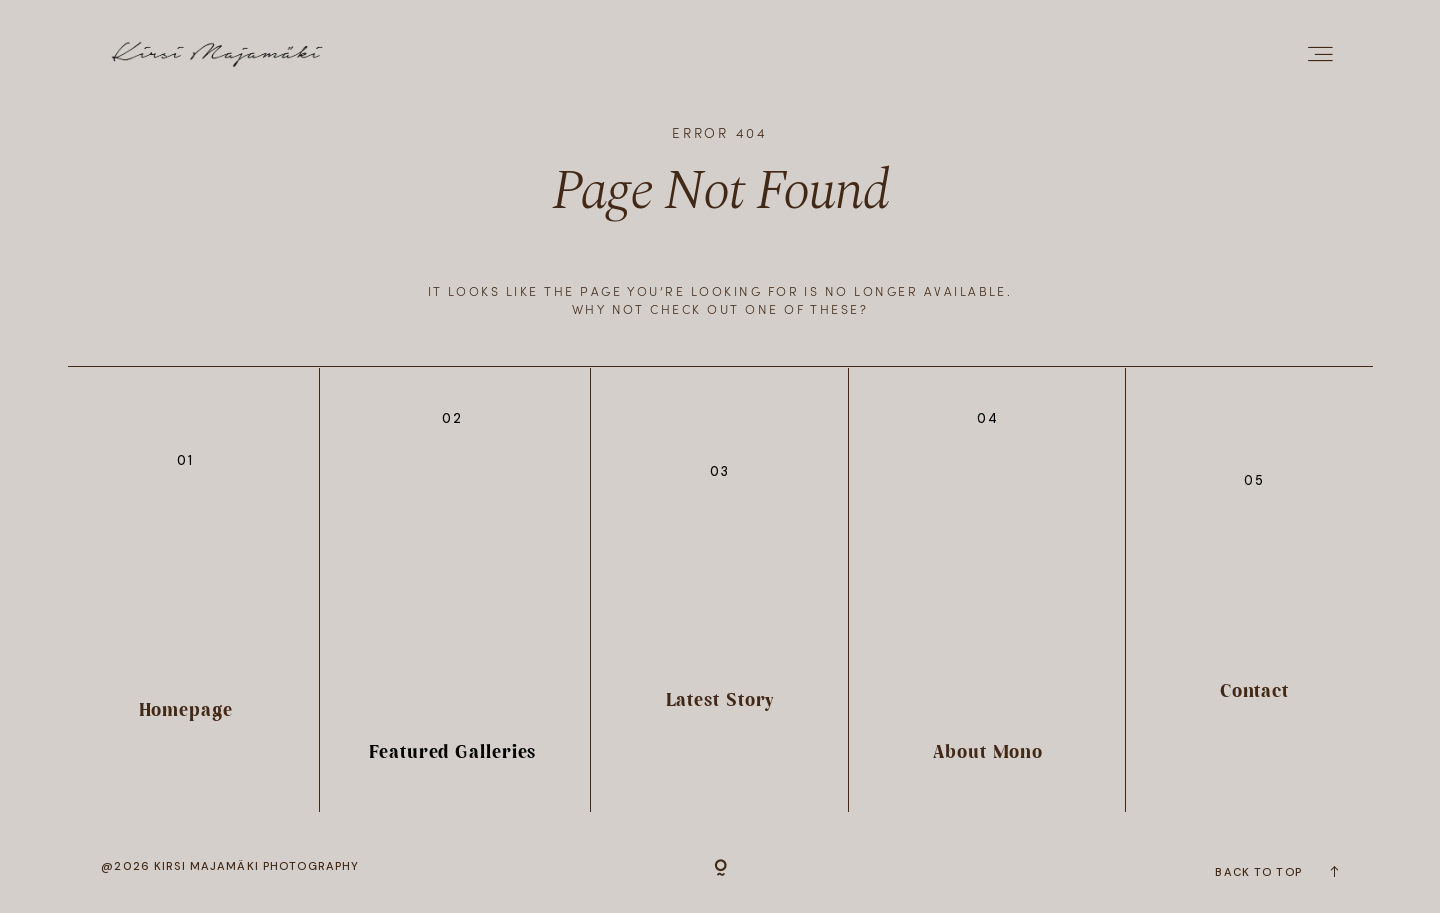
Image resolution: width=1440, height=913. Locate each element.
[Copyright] (720, 870)
